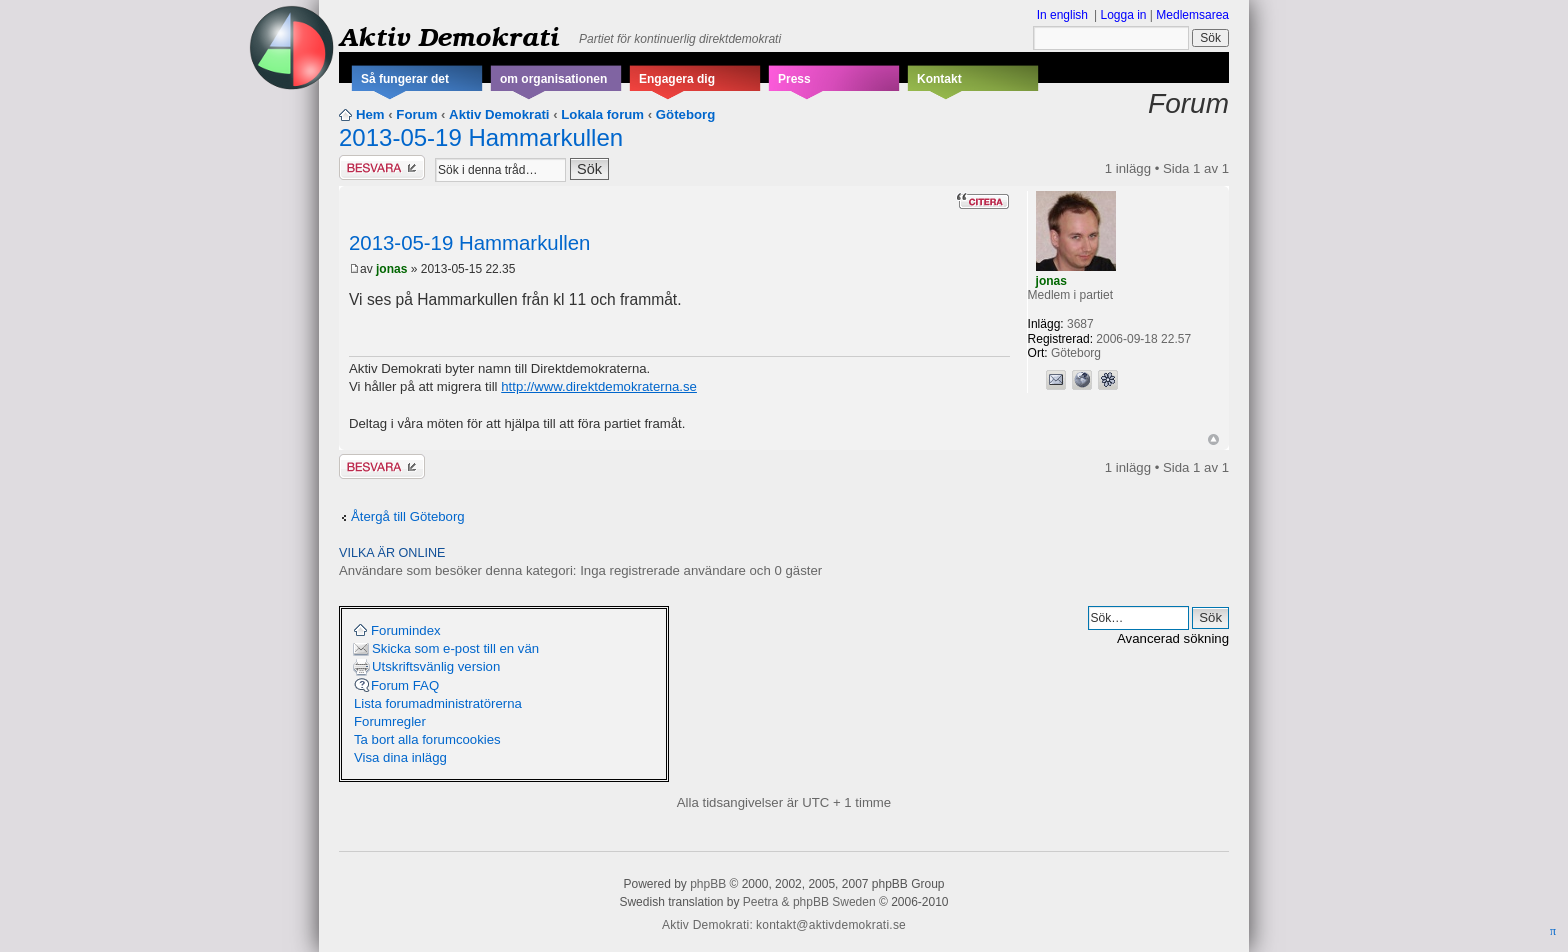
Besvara (382, 167)
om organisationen (553, 79)
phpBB (708, 884)
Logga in (1123, 15)
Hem (370, 114)
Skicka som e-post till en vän (455, 648)
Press (794, 79)
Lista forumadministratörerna (438, 703)
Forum (416, 114)
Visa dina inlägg (400, 757)
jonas (391, 269)
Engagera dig (677, 79)
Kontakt (939, 79)
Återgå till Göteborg (408, 516)
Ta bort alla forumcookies (427, 739)
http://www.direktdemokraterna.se (599, 386)
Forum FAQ (405, 685)
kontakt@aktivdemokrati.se (831, 925)
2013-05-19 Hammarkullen (481, 137)
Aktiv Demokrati (449, 36)
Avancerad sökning (1173, 638)
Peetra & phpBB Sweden (809, 902)
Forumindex (406, 630)
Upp (1213, 439)
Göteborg (685, 114)
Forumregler (390, 721)
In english (1062, 15)
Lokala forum (602, 114)
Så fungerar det (405, 79)
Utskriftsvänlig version (436, 666)
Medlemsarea (1192, 15)
